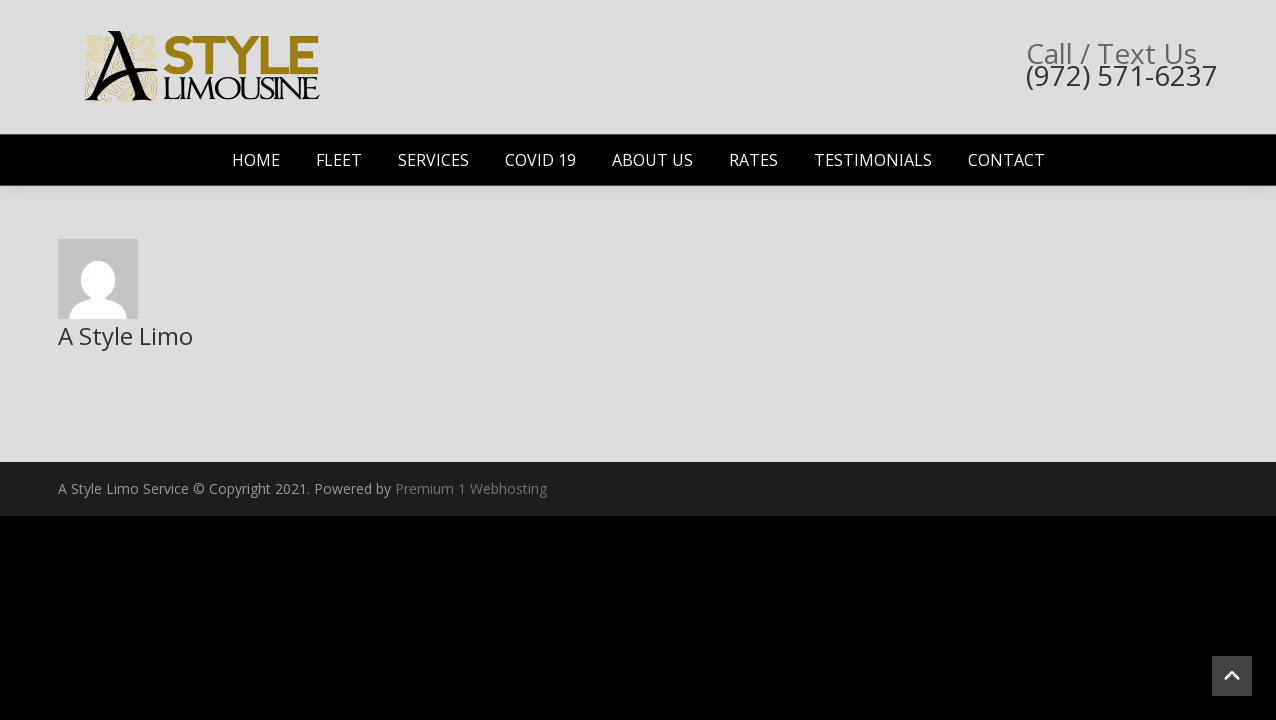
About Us (652, 160)
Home (256, 160)
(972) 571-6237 (1122, 75)
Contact (1006, 160)
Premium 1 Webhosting (471, 488)
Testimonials (873, 160)
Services (433, 160)
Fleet (339, 160)
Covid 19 (540, 160)
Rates (753, 160)
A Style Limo (125, 335)
